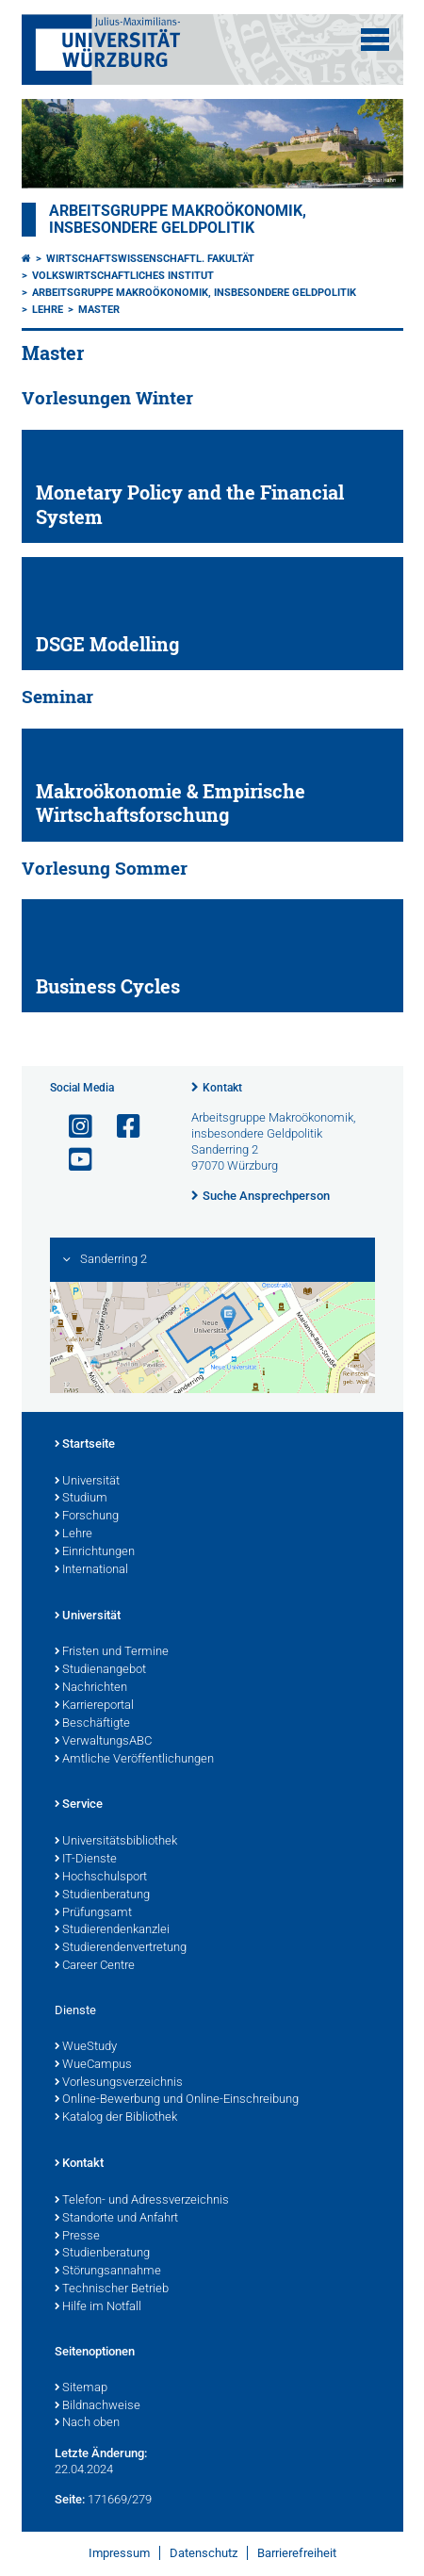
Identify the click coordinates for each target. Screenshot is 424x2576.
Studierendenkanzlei (112, 1930)
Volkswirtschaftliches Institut (123, 276)
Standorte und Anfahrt (116, 2218)
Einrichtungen (95, 1552)
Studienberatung (102, 1895)
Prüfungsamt (93, 1913)
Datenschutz (203, 2553)
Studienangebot (100, 1670)
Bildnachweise (97, 2406)
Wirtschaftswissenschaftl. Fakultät (150, 259)
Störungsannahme (108, 2271)
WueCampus (93, 2065)
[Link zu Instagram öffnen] (72, 1126)
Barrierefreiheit (296, 2553)
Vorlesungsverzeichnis (119, 2083)
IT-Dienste (86, 1859)
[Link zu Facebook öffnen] (120, 1126)
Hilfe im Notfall (98, 2307)
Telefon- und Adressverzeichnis (142, 2200)
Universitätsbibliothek (116, 1841)
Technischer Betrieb (112, 2289)
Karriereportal (94, 1706)
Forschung (87, 1516)
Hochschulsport (101, 1877)
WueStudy (86, 2047)
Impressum (119, 2553)
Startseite (85, 1444)
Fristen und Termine (112, 1652)
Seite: (70, 2499)
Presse (77, 2236)
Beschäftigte (92, 1723)
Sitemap (81, 2388)
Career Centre (95, 1966)
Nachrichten (91, 1688)
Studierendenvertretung (121, 1948)
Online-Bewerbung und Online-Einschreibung (177, 2100)
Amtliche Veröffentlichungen (134, 1759)
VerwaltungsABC (103, 1741)
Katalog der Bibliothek (116, 2117)
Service (79, 1805)
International (91, 1570)
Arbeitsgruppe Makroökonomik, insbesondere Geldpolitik (177, 220)
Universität (87, 1481)
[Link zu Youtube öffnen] (72, 1159)
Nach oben (87, 2423)
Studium (81, 1498)
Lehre (47, 310)
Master (99, 310)
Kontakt (222, 1087)
